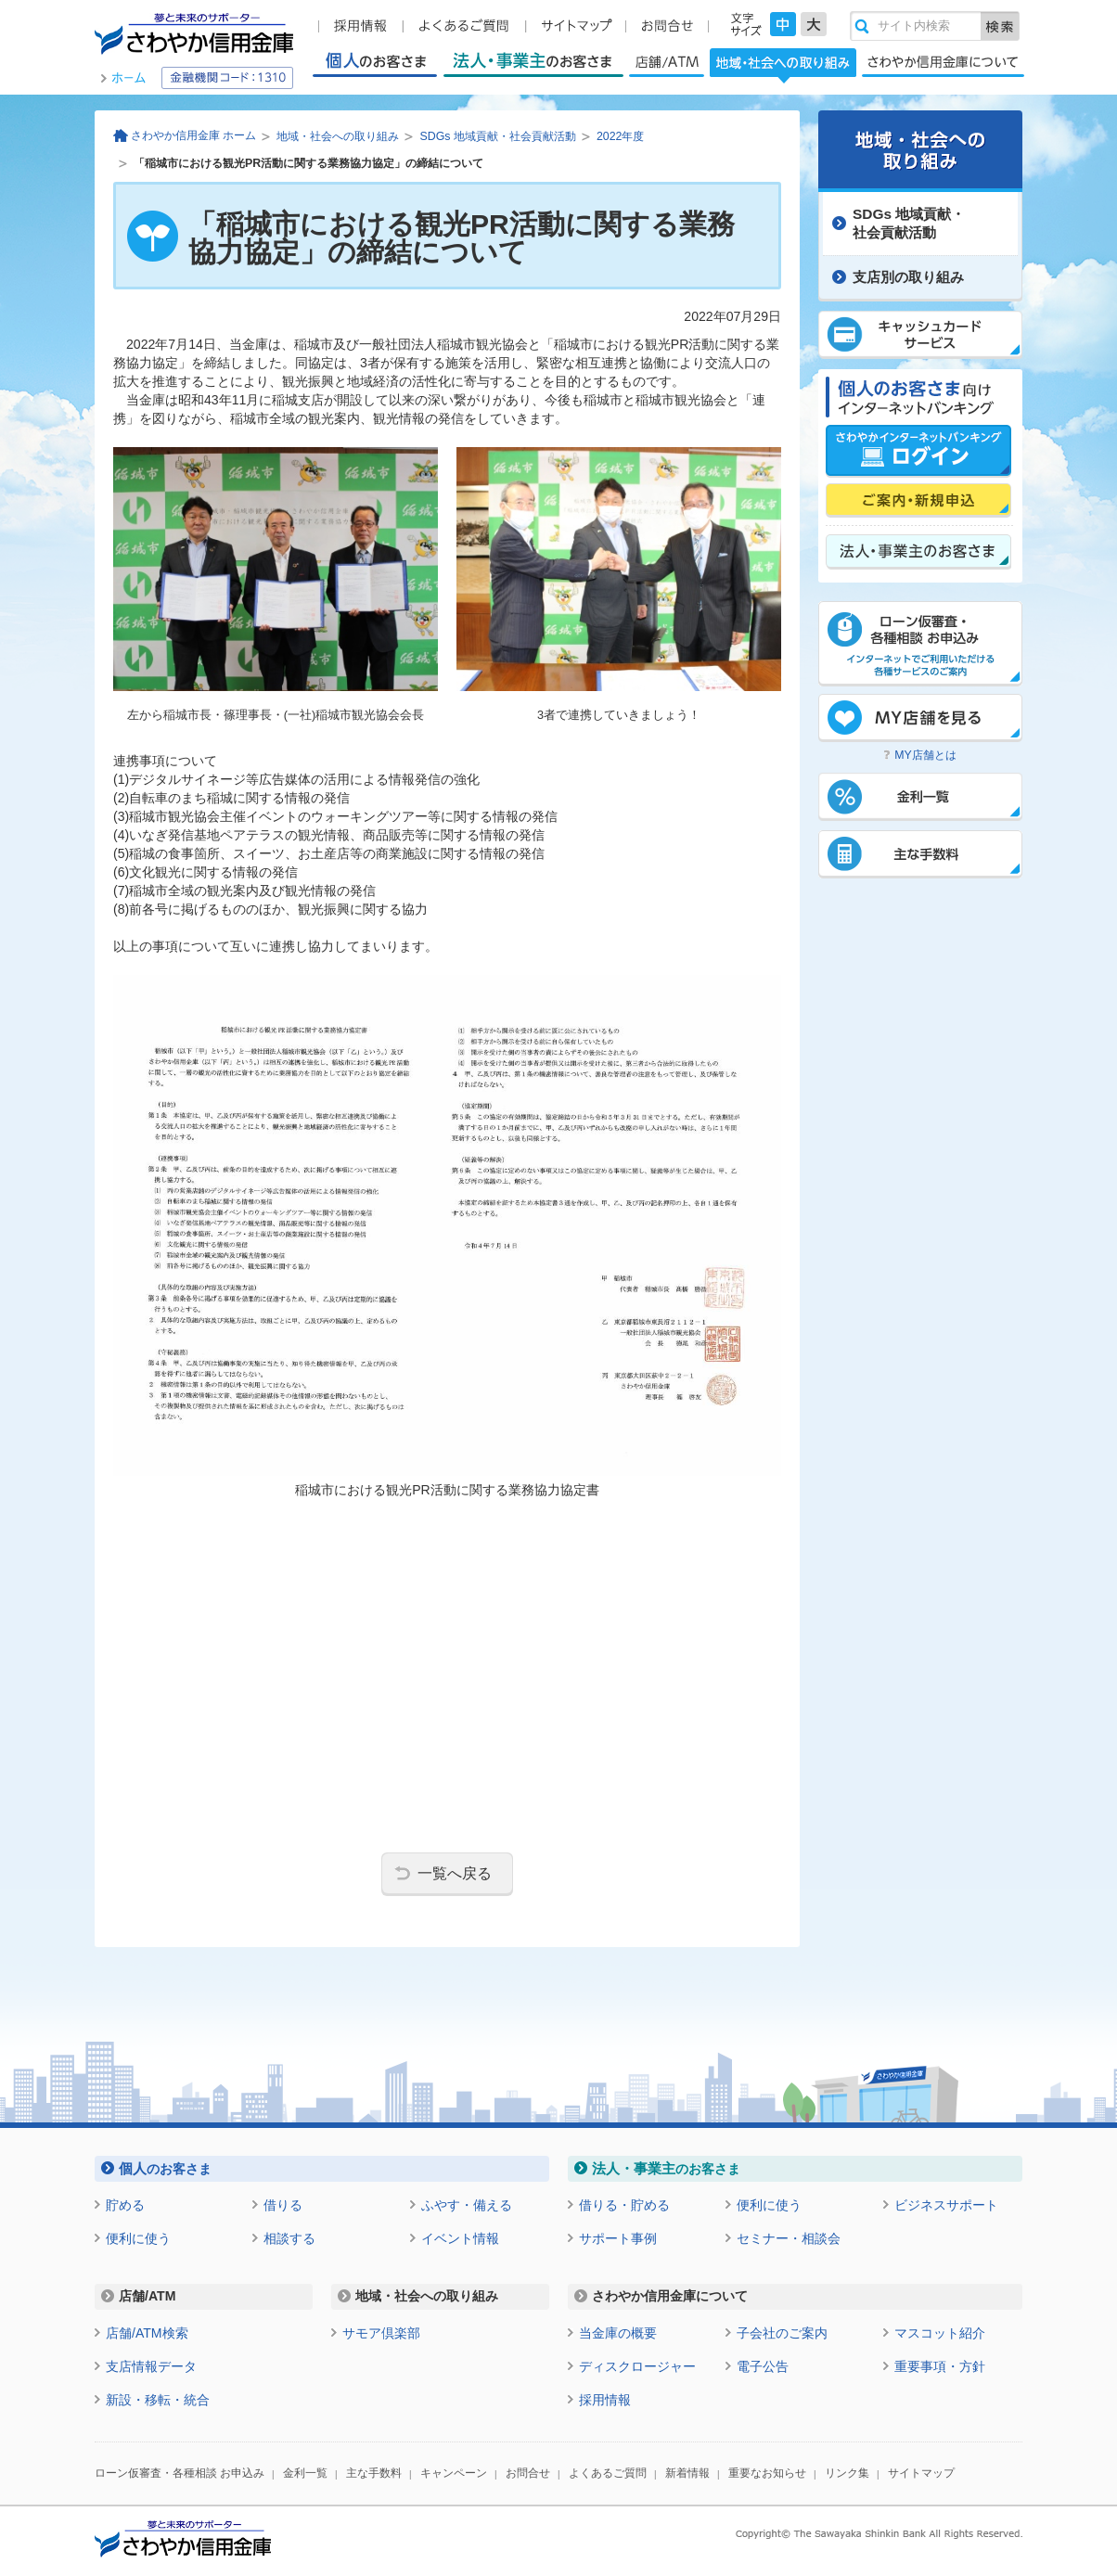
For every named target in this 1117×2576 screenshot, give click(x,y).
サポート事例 (618, 2238)
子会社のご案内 (782, 2333)
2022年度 (621, 136)
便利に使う (138, 2238)
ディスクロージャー (637, 2366)
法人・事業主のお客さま (533, 61)
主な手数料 (374, 2473)
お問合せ (528, 2473)
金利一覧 (305, 2473)
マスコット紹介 (939, 2333)
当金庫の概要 (618, 2333)
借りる (282, 2205)
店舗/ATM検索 (147, 2333)
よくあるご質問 (608, 2473)
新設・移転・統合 (158, 2399)
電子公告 (763, 2366)
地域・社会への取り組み (783, 64)
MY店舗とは (925, 755)
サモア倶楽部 (381, 2333)
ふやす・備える (466, 2205)
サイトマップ (921, 2473)
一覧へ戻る (454, 1873)
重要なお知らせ (767, 2473)
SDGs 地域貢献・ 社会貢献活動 (909, 223)
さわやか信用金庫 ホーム (193, 135)
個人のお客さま (375, 61)
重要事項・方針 (939, 2366)
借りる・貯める (624, 2205)
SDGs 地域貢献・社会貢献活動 (497, 136)
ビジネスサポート (946, 2205)
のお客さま (165, 2168)
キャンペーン (453, 2473)
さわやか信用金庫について (943, 61)
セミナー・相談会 (789, 2238)
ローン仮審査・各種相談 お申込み (179, 2473)
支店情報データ (151, 2366)
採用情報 (605, 2399)
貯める (125, 2205)
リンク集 (847, 2473)
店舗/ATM (666, 61)
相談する (289, 2238)
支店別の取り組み (908, 277)
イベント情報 (460, 2238)
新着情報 (687, 2473)
